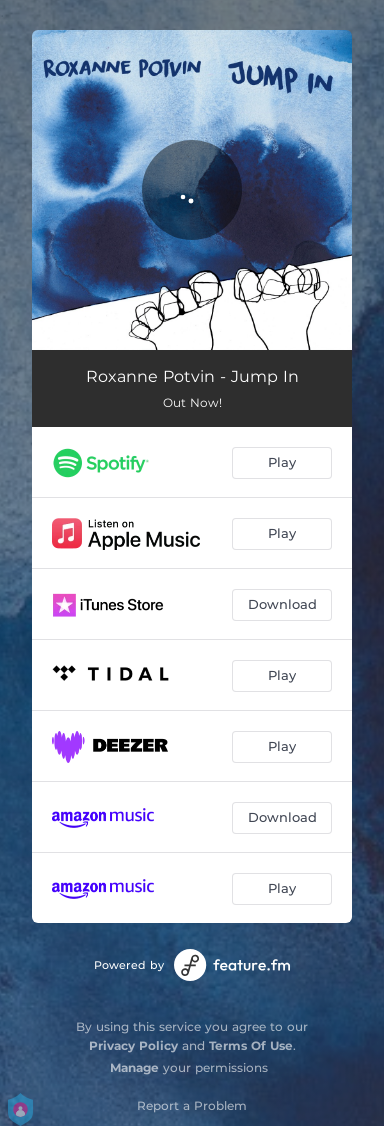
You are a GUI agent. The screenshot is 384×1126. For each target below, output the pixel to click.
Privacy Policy (133, 1045)
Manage (134, 1067)
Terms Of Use (251, 1045)
